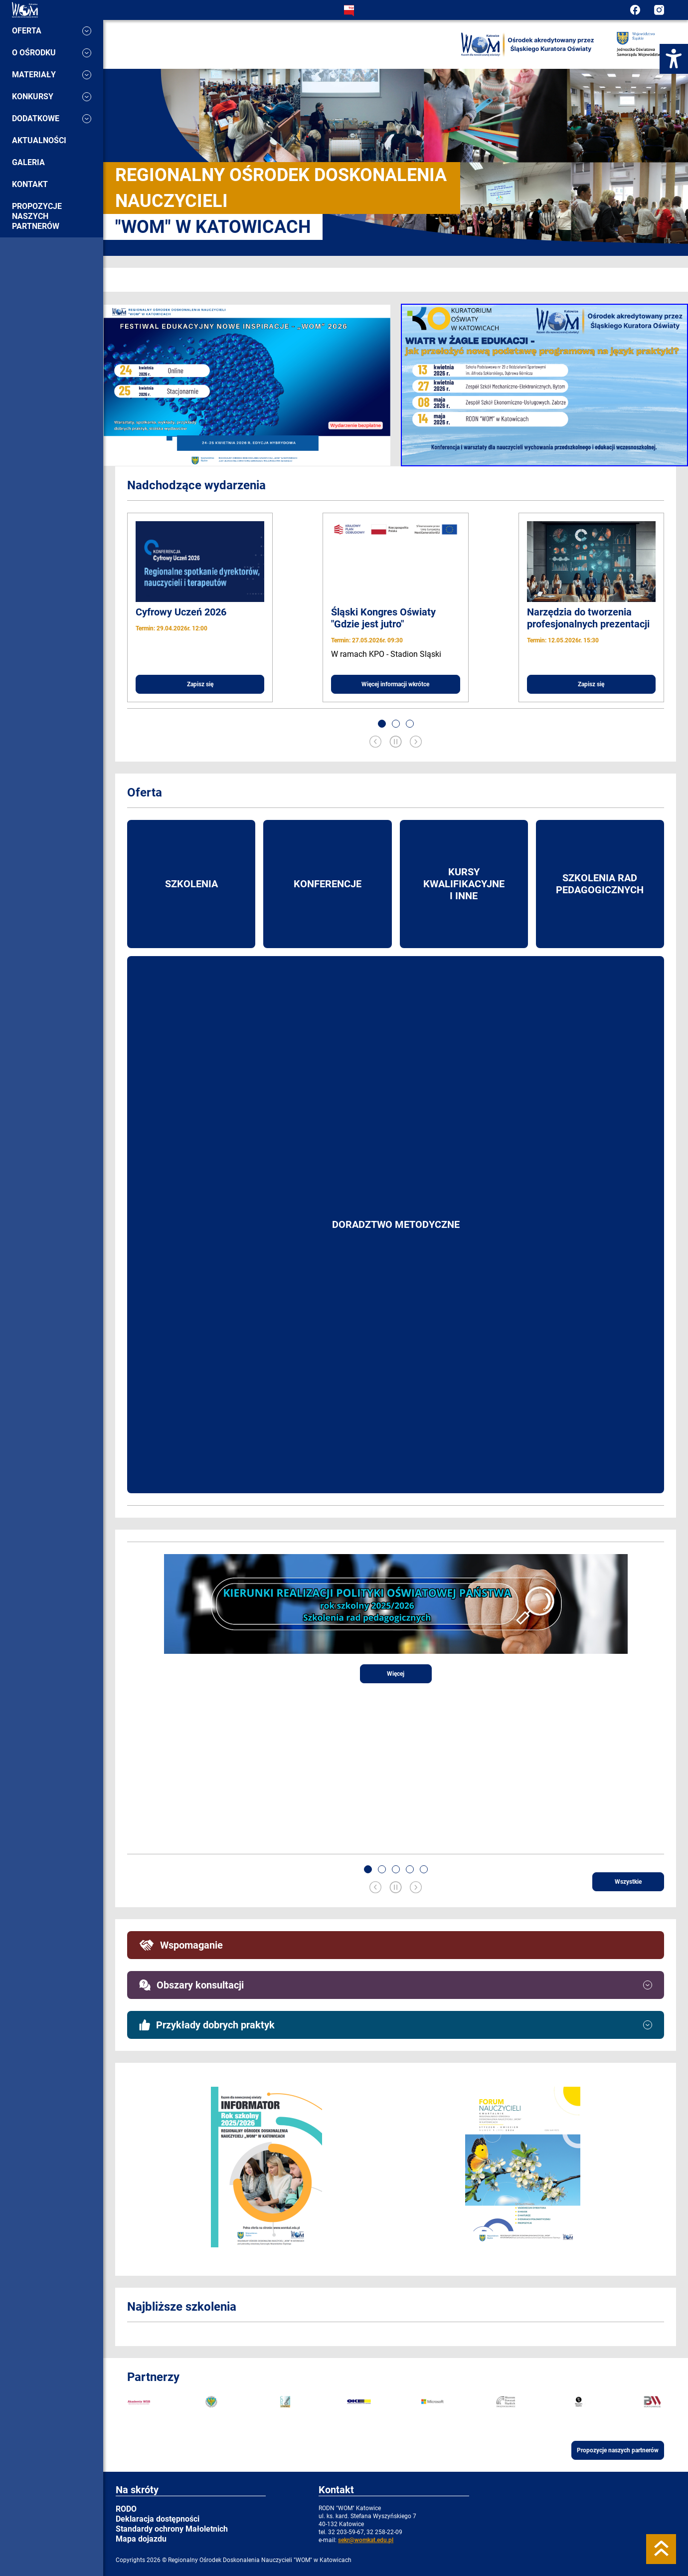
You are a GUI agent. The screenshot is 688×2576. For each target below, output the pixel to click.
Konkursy (51, 96)
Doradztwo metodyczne (396, 1224)
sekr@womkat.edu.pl (365, 2540)
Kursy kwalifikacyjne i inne (464, 884)
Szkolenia (191, 884)
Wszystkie (628, 1881)
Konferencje (327, 884)
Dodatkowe (51, 118)
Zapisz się (200, 684)
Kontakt (30, 184)
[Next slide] (416, 743)
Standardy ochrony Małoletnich (172, 2529)
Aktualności (39, 140)
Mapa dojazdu (141, 2539)
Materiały (51, 74)
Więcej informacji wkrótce (395, 684)
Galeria (28, 162)
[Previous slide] (375, 743)
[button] (382, 724)
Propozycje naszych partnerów (37, 216)
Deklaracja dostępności (157, 2519)
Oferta (51, 30)
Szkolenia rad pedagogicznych (600, 884)
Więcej (395, 1673)
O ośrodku (51, 52)
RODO (126, 2509)
